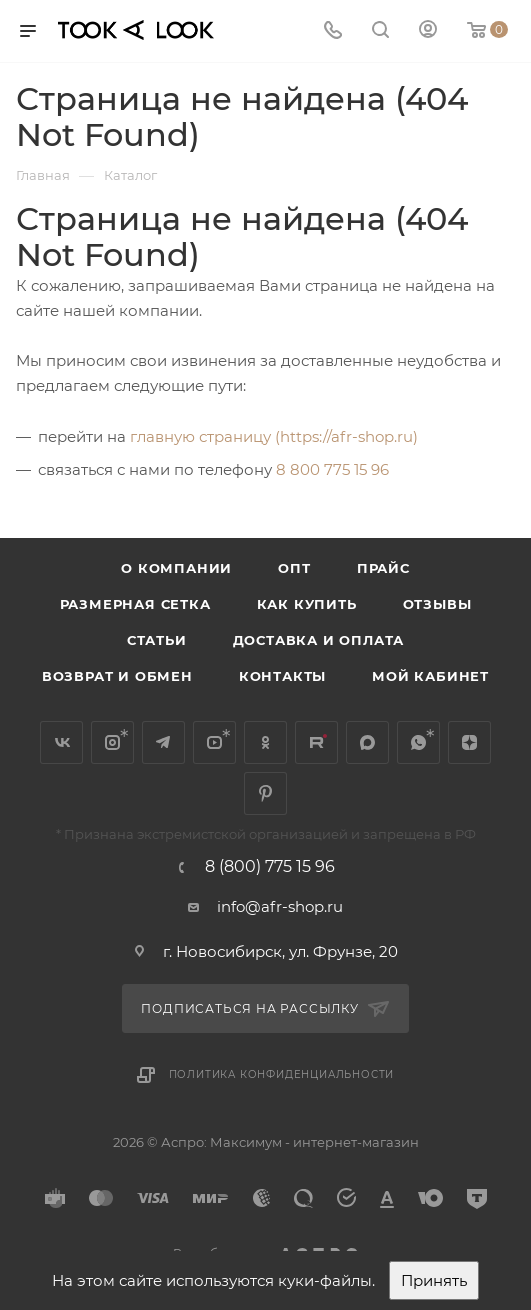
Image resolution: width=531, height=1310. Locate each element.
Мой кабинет (430, 676)
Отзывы (437, 604)
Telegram (163, 742)
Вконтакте (61, 742)
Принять (434, 1280)
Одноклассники (265, 742)
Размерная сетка (135, 604)
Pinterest (265, 793)
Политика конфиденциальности (282, 1074)
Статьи (157, 640)
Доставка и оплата (319, 640)
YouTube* (214, 742)
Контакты (282, 676)
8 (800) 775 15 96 (270, 867)
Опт (294, 568)
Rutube (316, 742)
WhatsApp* (418, 742)
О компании (176, 568)
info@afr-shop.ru (280, 906)
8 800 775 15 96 (332, 469)
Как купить (307, 604)
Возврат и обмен (117, 676)
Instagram (112, 742)
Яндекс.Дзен (469, 742)
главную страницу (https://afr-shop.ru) (274, 436)
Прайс (383, 568)
